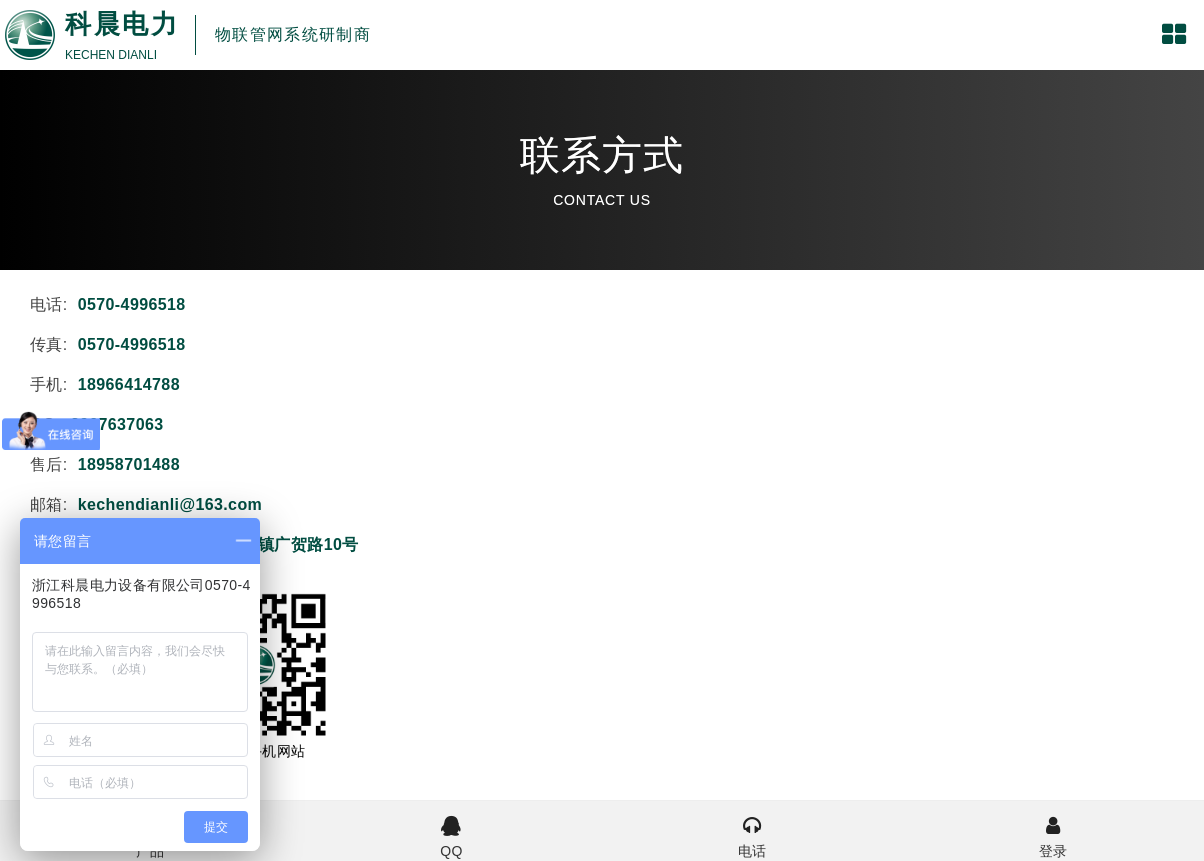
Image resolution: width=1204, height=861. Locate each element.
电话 (752, 835)
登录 (1053, 835)
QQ (451, 835)
